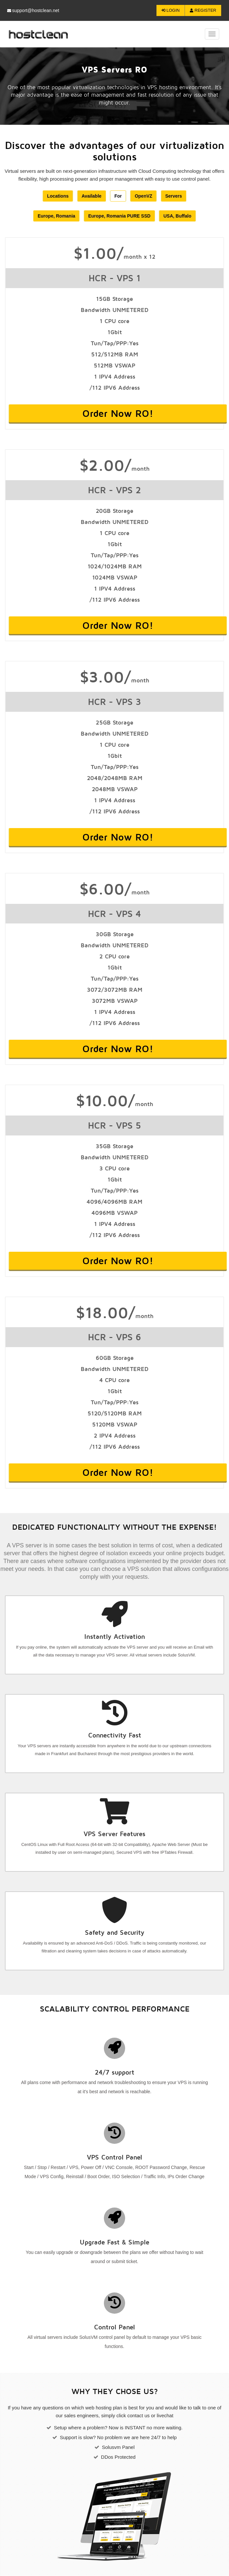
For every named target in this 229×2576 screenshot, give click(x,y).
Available (92, 196)
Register (203, 10)
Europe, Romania (56, 216)
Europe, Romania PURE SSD (119, 216)
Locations (58, 196)
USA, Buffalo (177, 216)
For (118, 196)
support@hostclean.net (33, 10)
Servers (173, 196)
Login (170, 10)
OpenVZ (143, 196)
